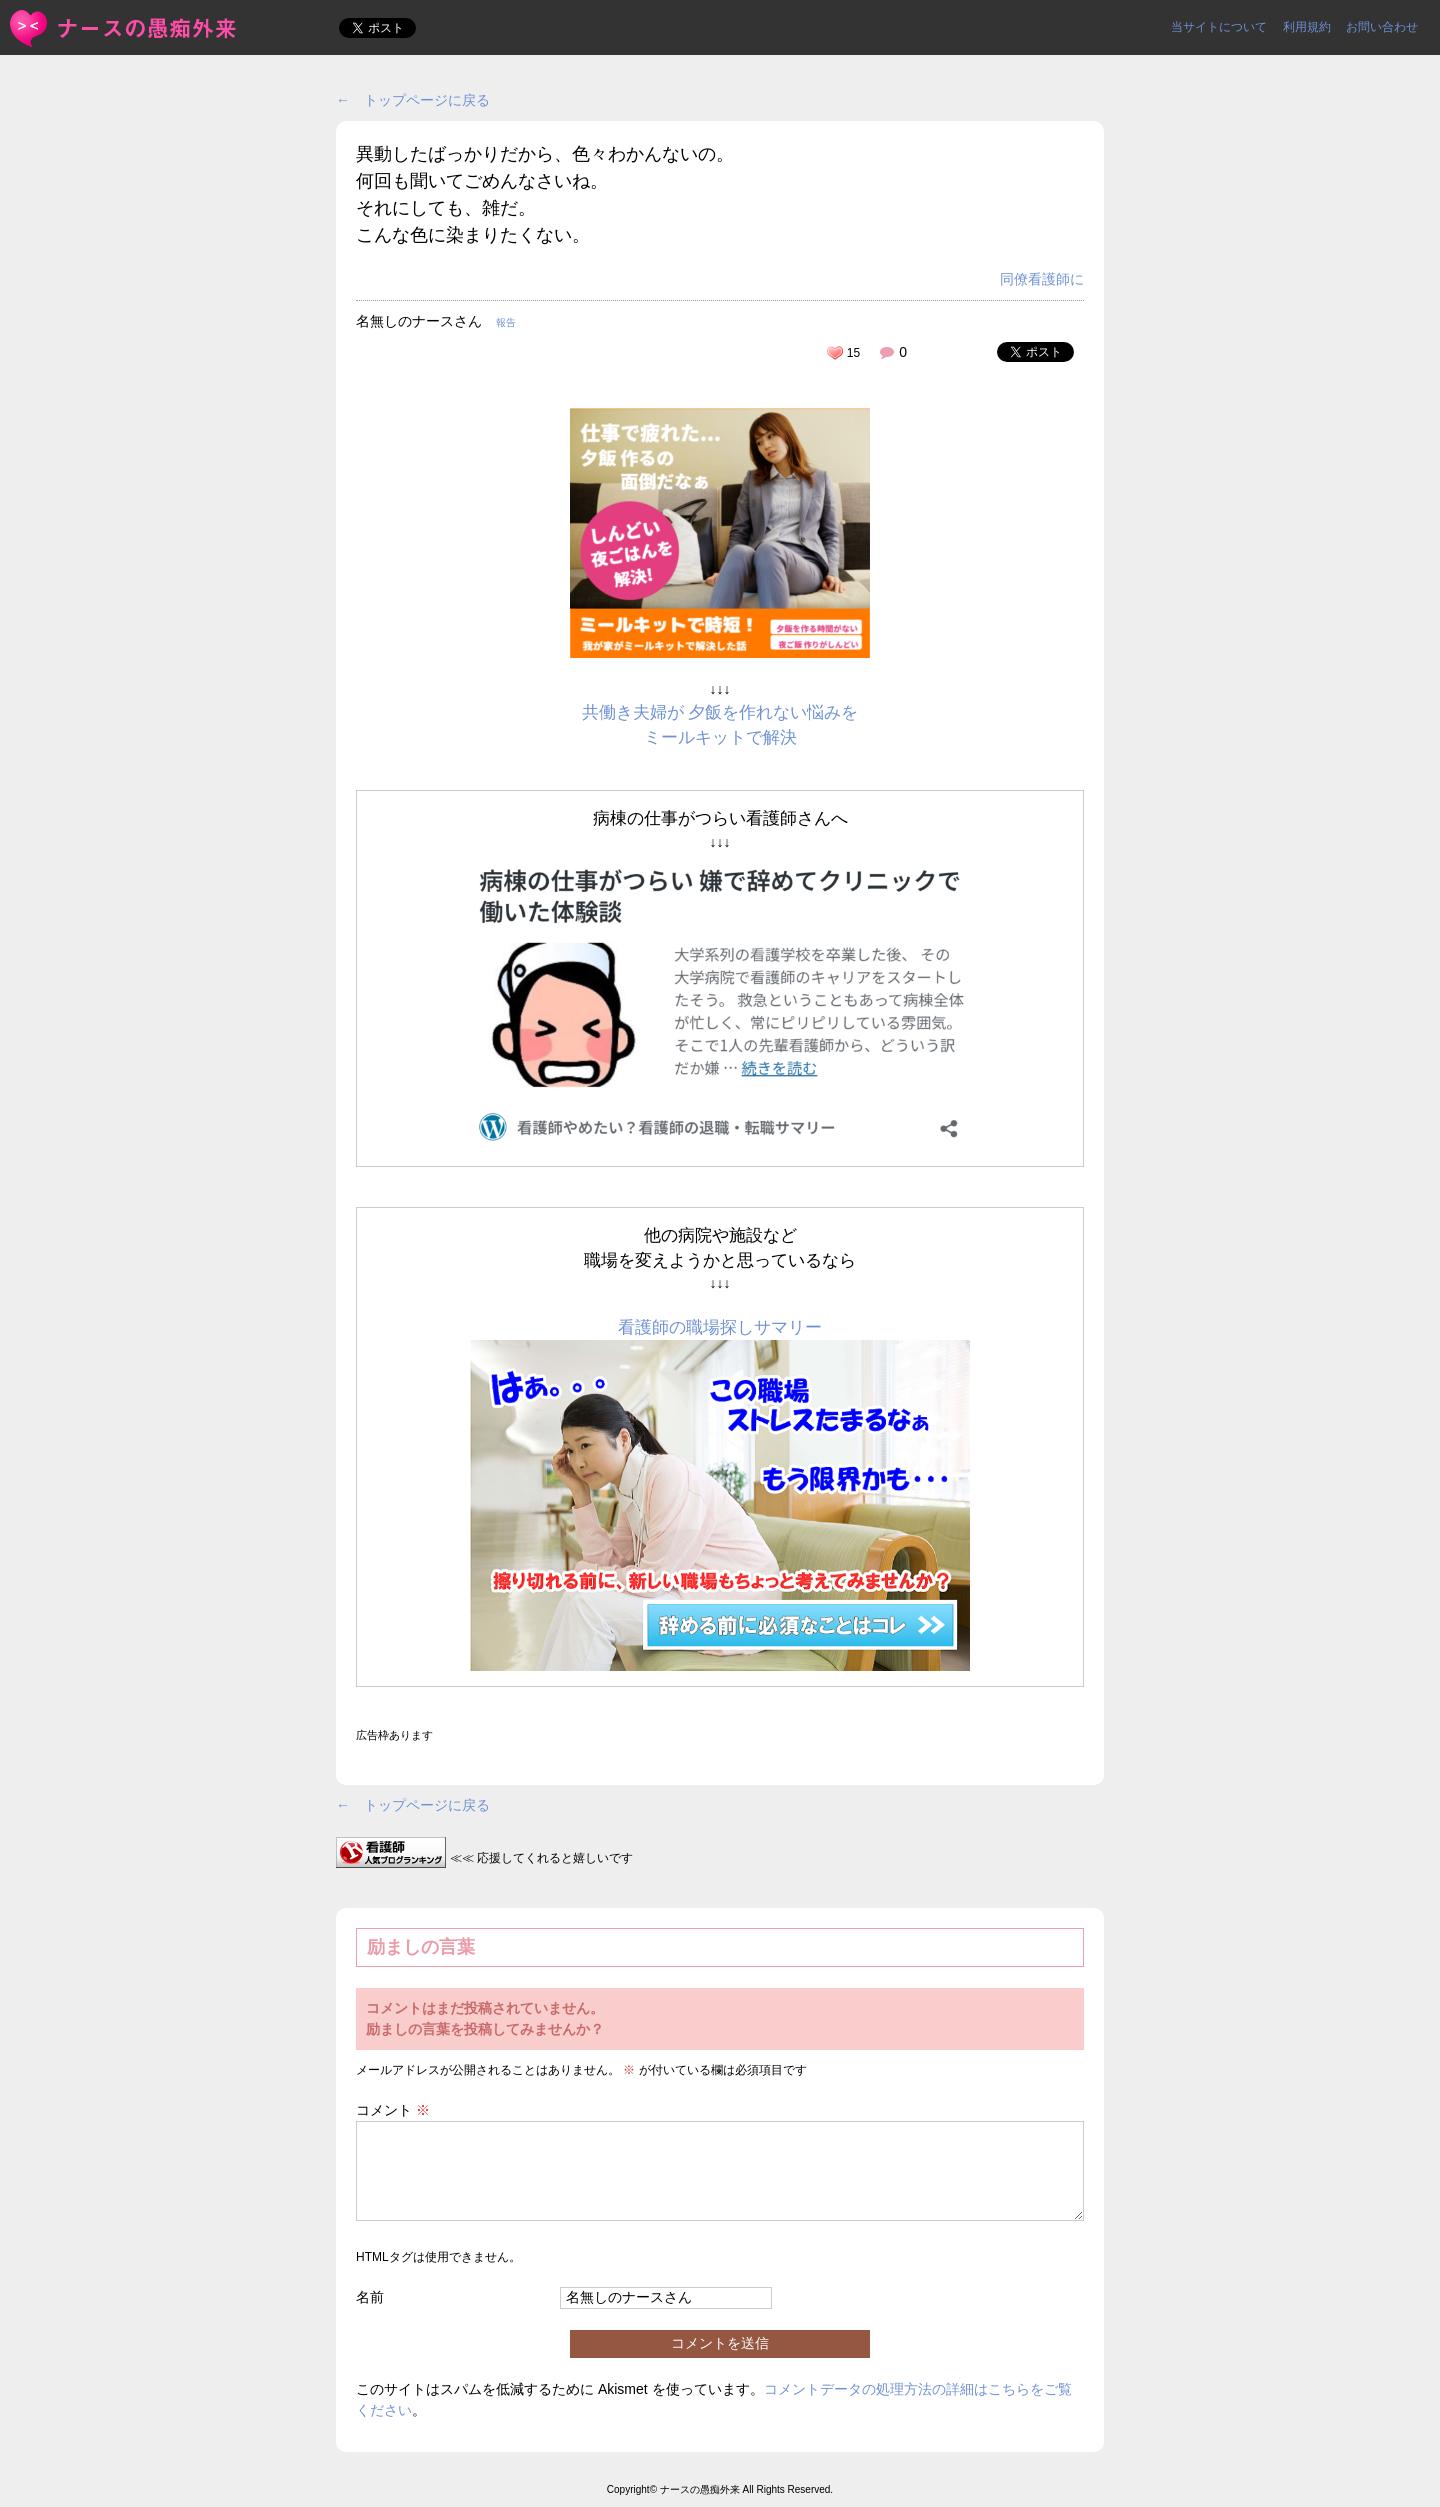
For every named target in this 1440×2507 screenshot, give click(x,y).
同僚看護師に (1042, 279)
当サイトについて (1219, 27)
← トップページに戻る (413, 100)
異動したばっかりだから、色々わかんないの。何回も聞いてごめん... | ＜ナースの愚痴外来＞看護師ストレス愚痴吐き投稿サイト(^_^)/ (124, 28)
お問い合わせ (1382, 27)
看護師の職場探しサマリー (720, 1327)
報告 (506, 322)
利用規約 (1307, 27)
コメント (393, 2110)
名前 (370, 2297)
